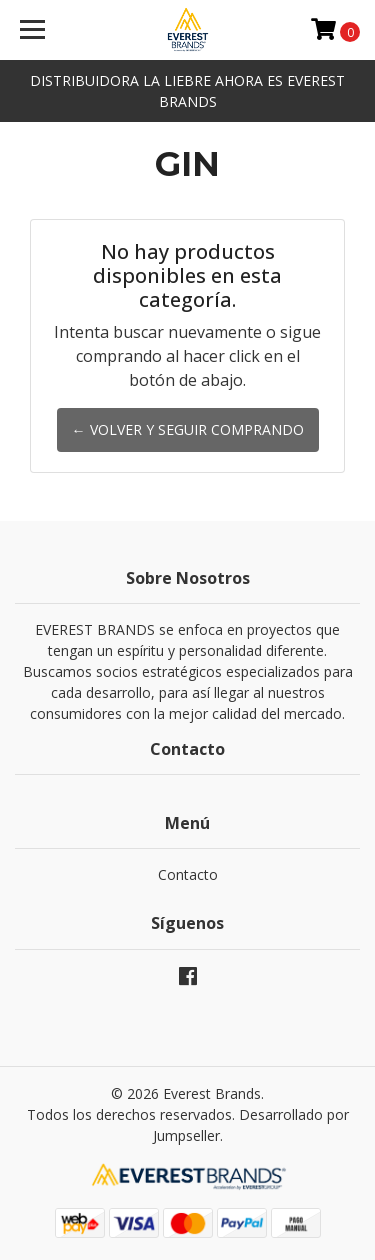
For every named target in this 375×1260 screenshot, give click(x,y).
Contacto (188, 874)
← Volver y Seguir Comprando (188, 429)
